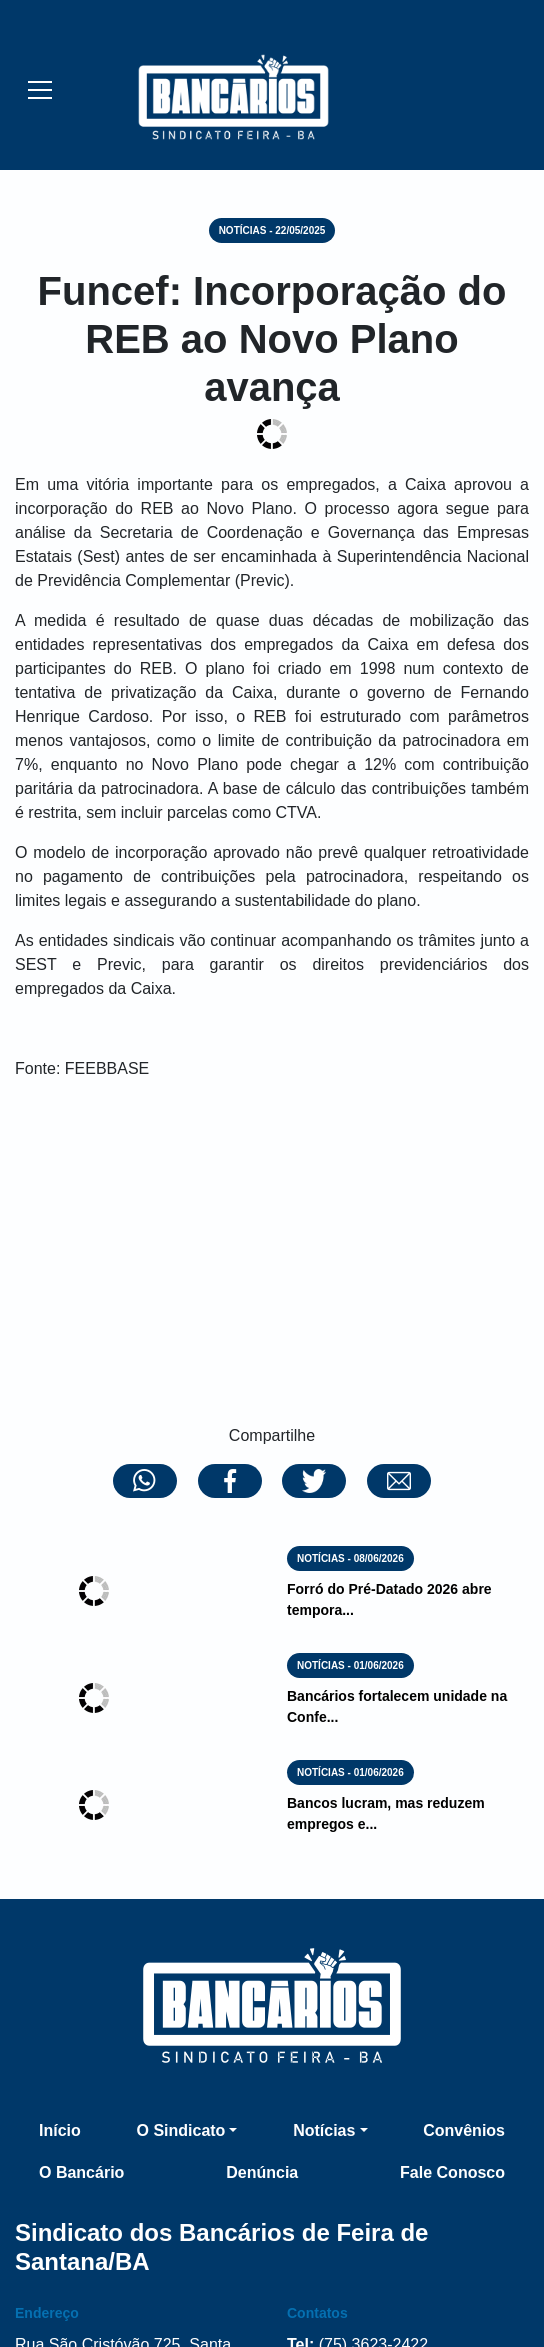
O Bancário (81, 2172)
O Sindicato (180, 2130)
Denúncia (262, 2172)
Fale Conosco (452, 2172)
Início (60, 2130)
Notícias (324, 2130)
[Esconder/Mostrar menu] (40, 89)
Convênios (464, 2130)
